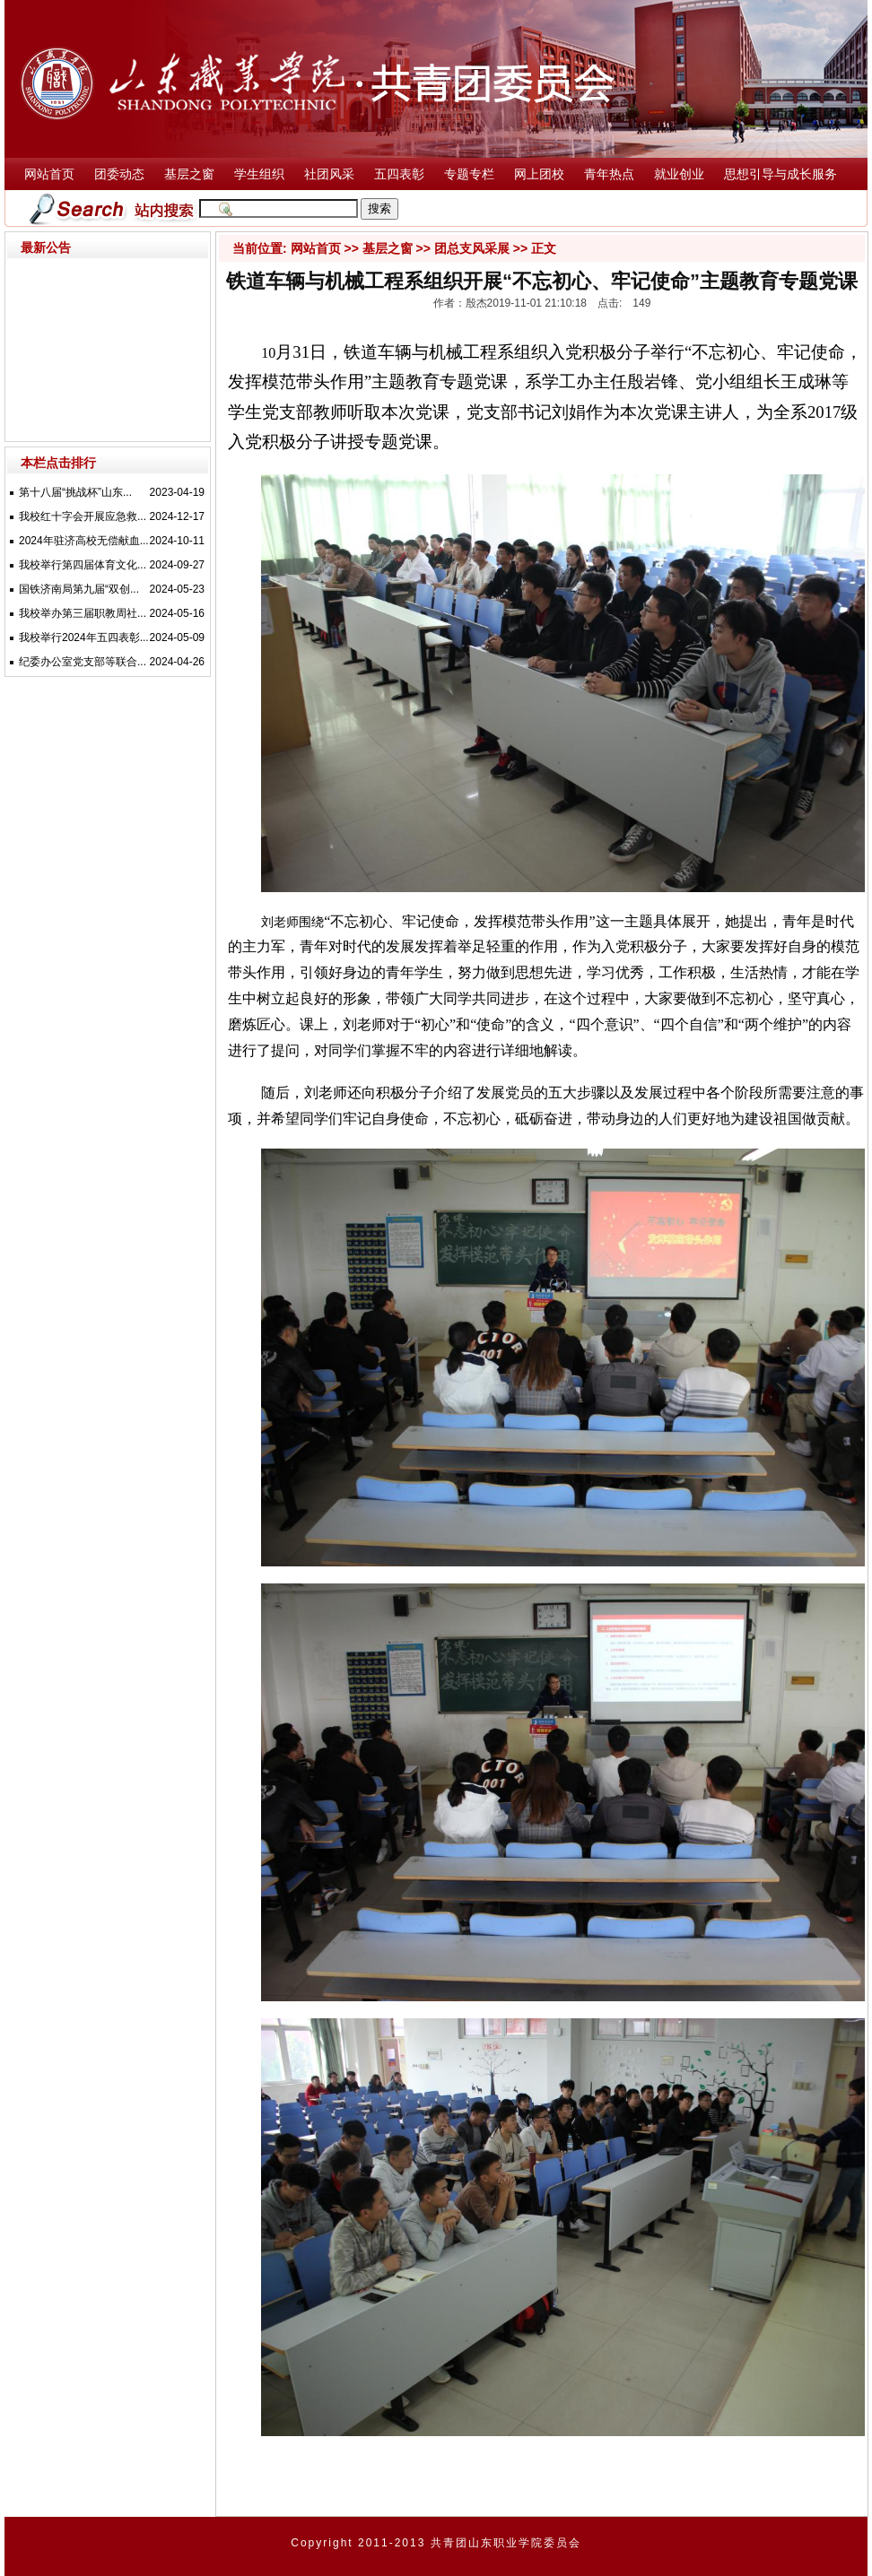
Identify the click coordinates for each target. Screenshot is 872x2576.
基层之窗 (189, 174)
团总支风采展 (472, 248)
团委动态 (119, 174)
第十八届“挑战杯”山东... (75, 492)
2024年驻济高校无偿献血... (84, 540)
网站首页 (49, 174)
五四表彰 (399, 174)
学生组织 (259, 174)
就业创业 (679, 174)
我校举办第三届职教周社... (82, 613)
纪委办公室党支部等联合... (82, 661)
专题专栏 (469, 174)
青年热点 (609, 174)
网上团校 (539, 174)
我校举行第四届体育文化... (82, 565)
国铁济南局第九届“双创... (79, 589)
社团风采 (329, 174)
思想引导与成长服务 (780, 174)
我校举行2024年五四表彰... (84, 637)
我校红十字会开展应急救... (82, 516)
